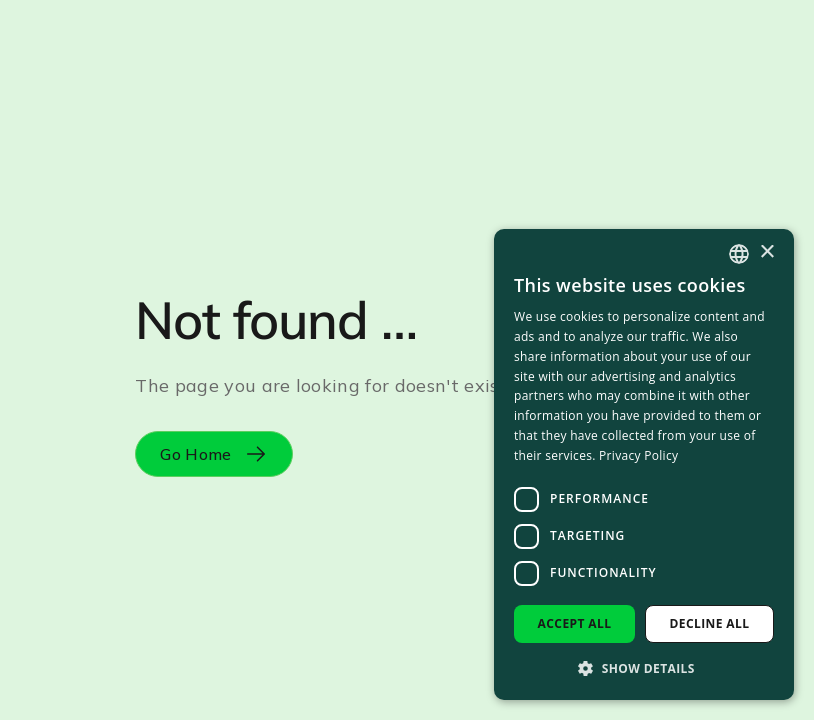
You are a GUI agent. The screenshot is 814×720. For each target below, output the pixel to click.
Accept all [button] (575, 623)
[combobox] (739, 254)
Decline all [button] (710, 623)
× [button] (766, 252)
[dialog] (644, 464)
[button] (644, 668)
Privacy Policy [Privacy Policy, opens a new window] (638, 455)
